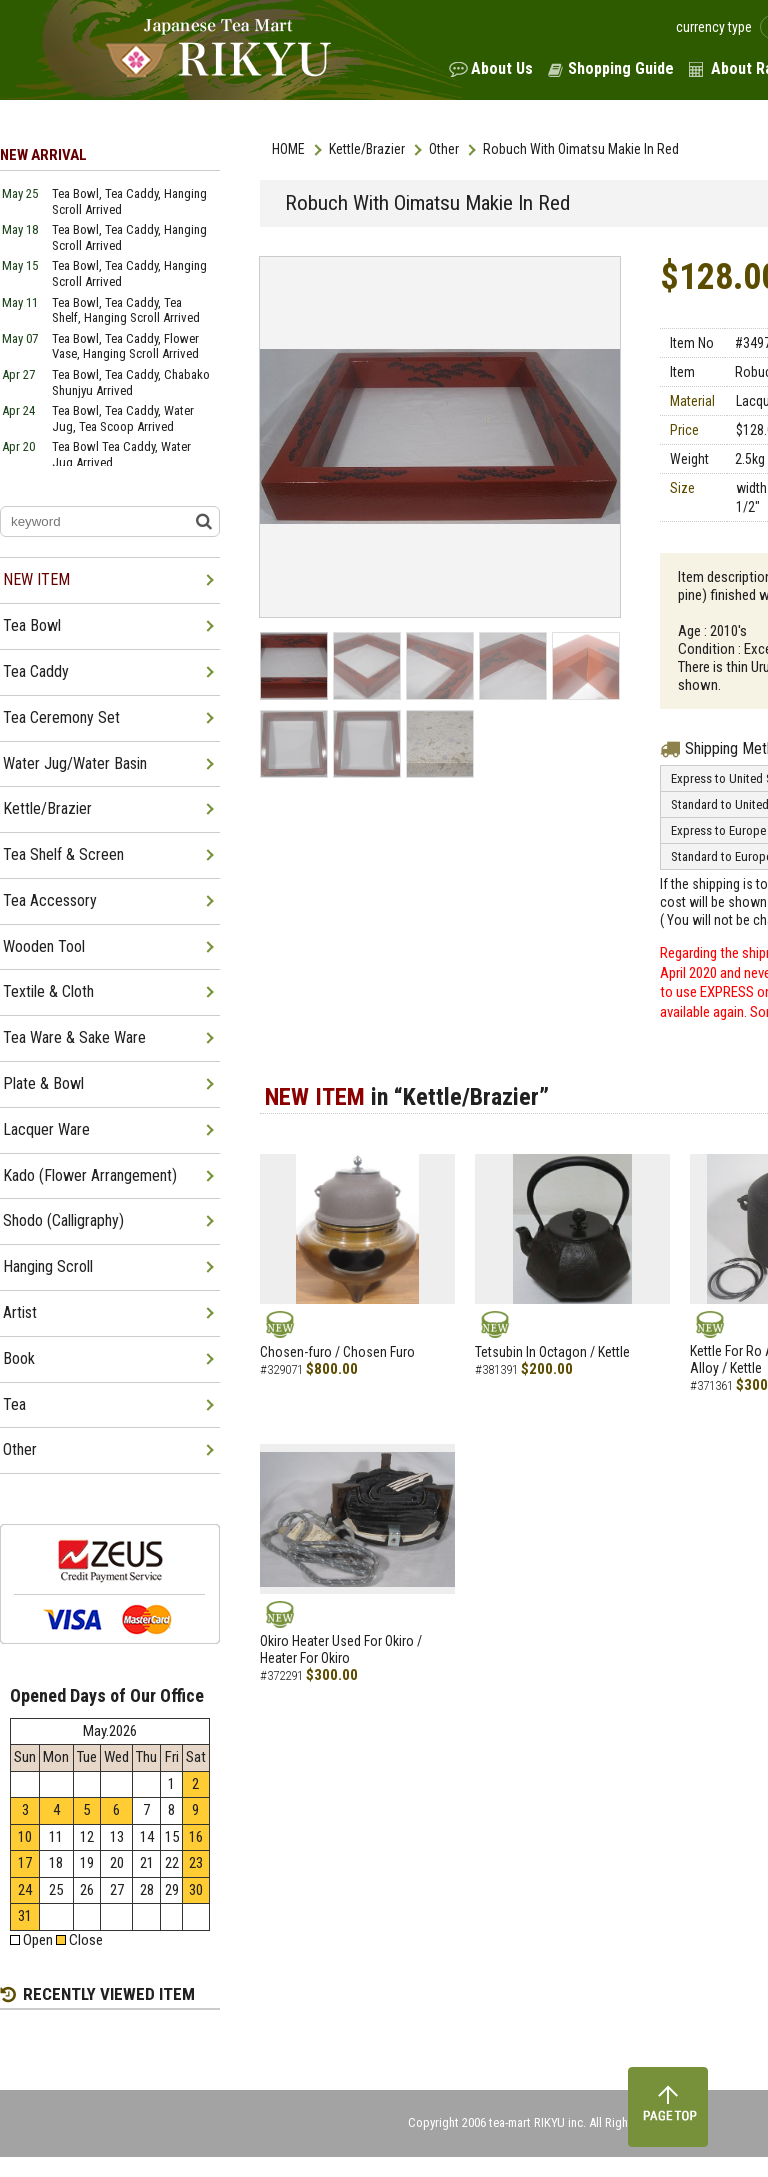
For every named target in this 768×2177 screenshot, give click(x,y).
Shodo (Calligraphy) (63, 1220)
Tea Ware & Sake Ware (74, 1037)
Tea (14, 1404)
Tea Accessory (50, 900)
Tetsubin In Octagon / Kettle (552, 1352)
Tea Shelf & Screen (63, 854)
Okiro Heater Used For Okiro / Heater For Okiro (341, 1649)
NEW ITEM (36, 579)
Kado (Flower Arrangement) (90, 1175)
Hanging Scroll (48, 1266)
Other (444, 149)
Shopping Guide (621, 68)
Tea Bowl (32, 625)
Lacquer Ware (46, 1129)
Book (19, 1358)
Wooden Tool (44, 946)
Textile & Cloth (48, 991)
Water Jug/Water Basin (75, 763)
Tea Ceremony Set (61, 717)
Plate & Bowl (43, 1083)
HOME (288, 149)
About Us (502, 68)
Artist (20, 1312)
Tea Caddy (36, 671)
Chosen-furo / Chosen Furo (337, 1352)
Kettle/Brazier (367, 149)
